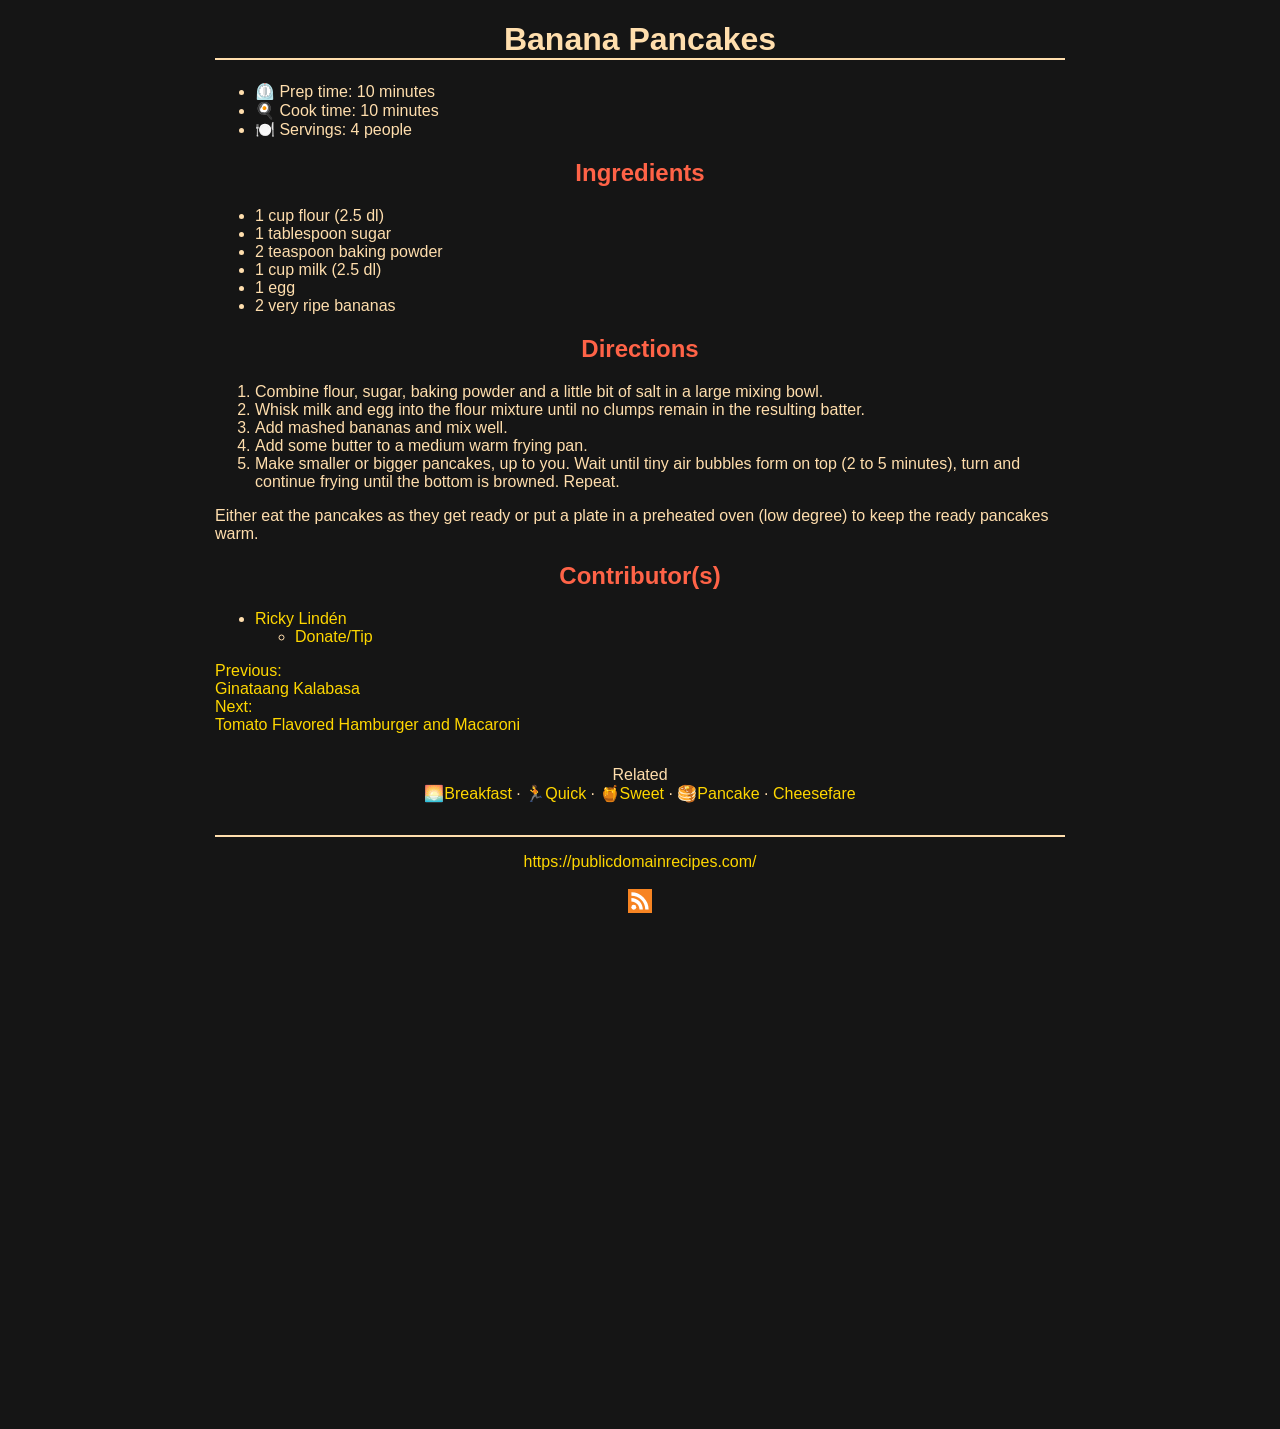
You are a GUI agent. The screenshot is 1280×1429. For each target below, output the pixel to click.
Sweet (642, 793)
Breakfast (478, 793)
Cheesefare (814, 793)
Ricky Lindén (301, 618)
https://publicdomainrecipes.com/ (640, 861)
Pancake (728, 793)
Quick (565, 793)
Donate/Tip (334, 636)
